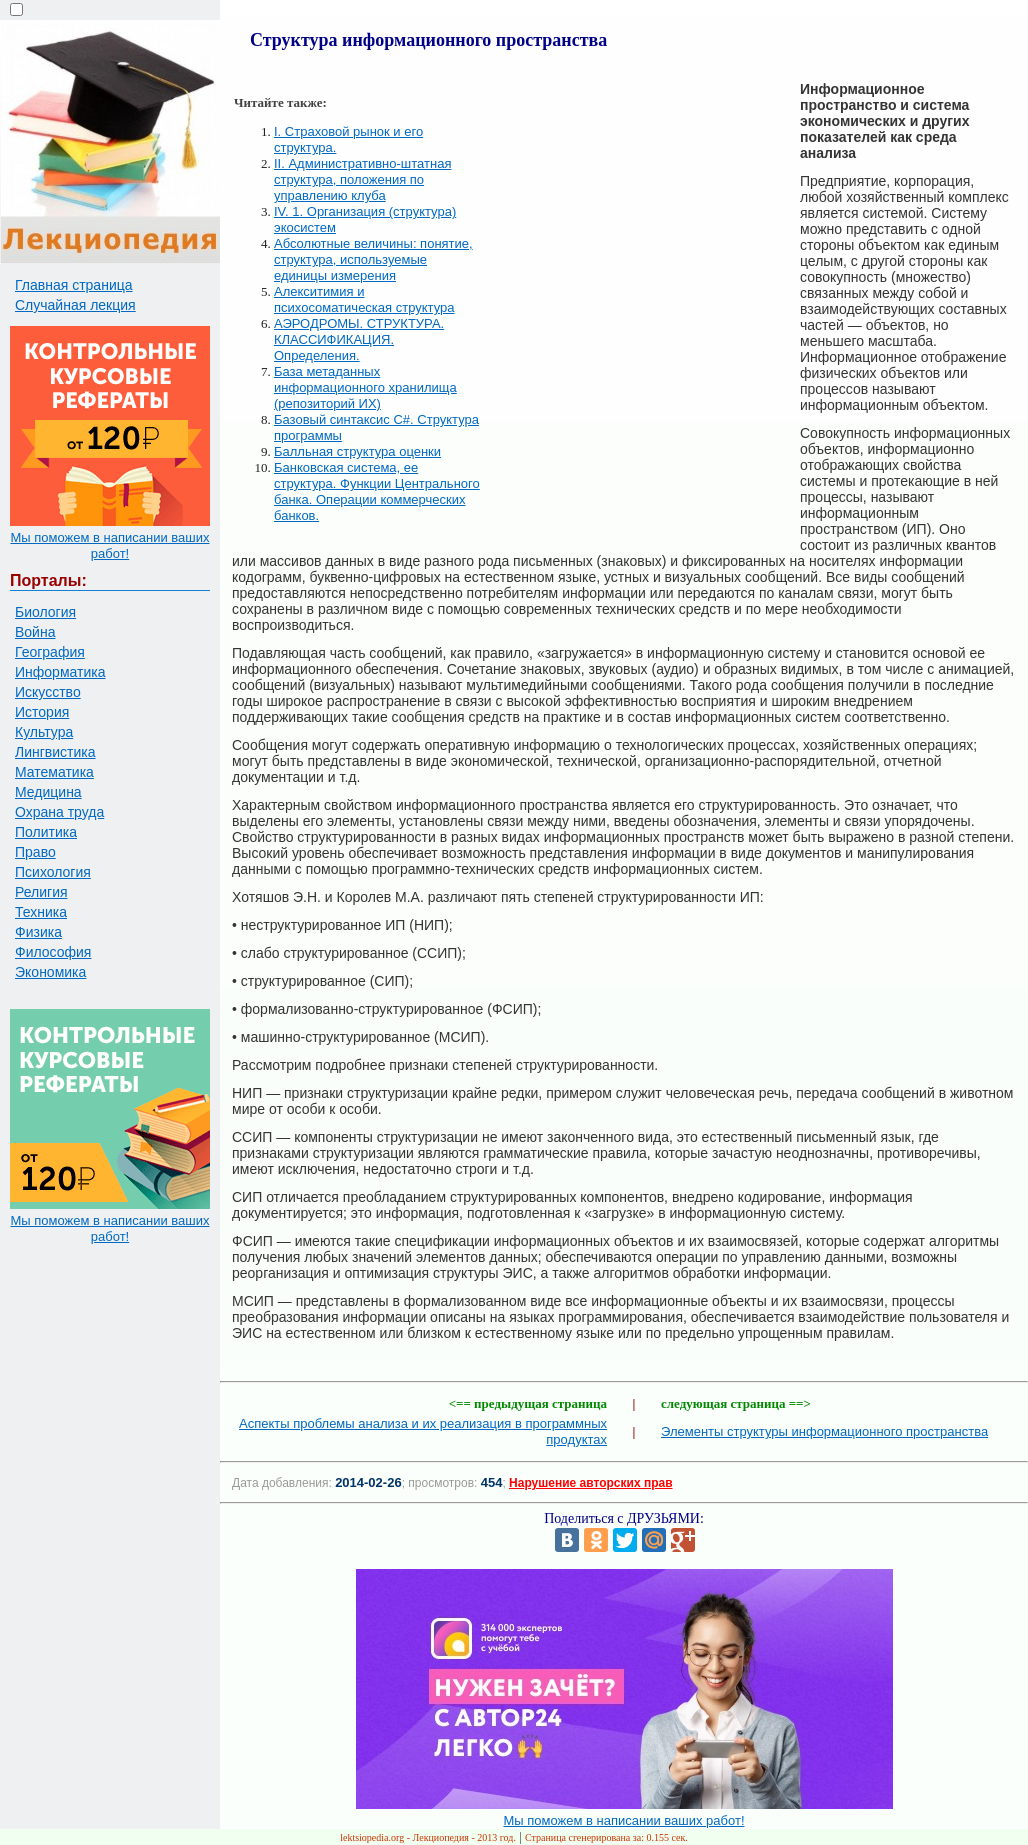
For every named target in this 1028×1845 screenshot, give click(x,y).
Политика (46, 832)
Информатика (60, 672)
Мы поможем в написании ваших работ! (109, 545)
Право (35, 852)
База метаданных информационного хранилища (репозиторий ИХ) (365, 387)
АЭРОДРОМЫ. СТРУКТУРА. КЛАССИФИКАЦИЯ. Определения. (359, 339)
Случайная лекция (75, 305)
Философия (53, 952)
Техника (41, 912)
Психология (53, 872)
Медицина (48, 792)
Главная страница (74, 285)
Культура (44, 732)
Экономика (50, 972)
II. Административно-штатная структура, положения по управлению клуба (362, 179)
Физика (38, 932)
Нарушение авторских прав (590, 1483)
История (42, 712)
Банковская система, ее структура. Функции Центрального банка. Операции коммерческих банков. (377, 491)
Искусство (48, 692)
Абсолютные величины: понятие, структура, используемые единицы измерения (373, 259)
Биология (45, 612)
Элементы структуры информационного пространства (824, 1431)
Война (35, 632)
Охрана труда (59, 812)
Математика (54, 772)
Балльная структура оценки (357, 451)
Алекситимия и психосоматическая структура (364, 299)
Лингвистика (55, 752)
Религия (41, 892)
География (50, 652)
